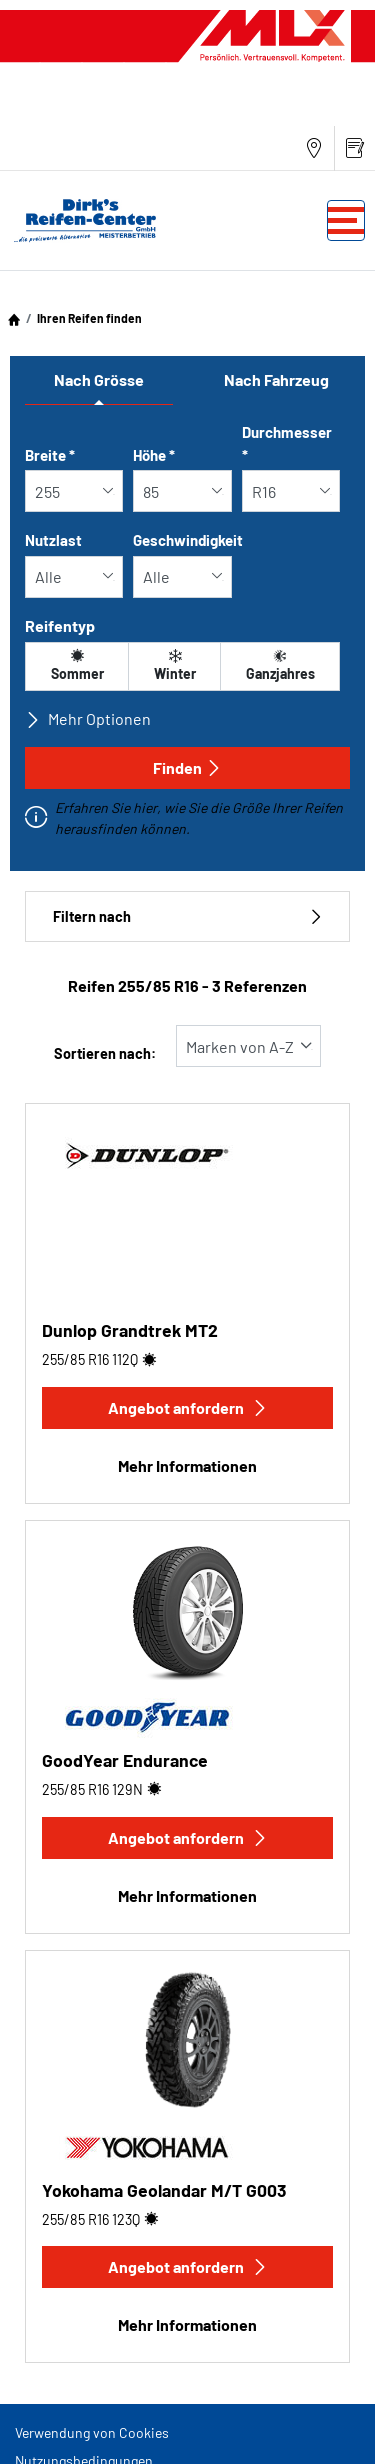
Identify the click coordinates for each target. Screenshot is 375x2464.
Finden (187, 767)
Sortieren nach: (105, 1053)
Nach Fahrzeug (276, 379)
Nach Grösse (99, 379)
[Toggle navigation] (346, 220)
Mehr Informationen (187, 1465)
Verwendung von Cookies (92, 2432)
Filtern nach (187, 916)
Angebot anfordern (188, 1407)
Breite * (50, 455)
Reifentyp (60, 625)
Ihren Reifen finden (89, 318)
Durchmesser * (287, 443)
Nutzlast (53, 540)
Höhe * (154, 455)
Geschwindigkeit (188, 540)
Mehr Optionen (88, 719)
